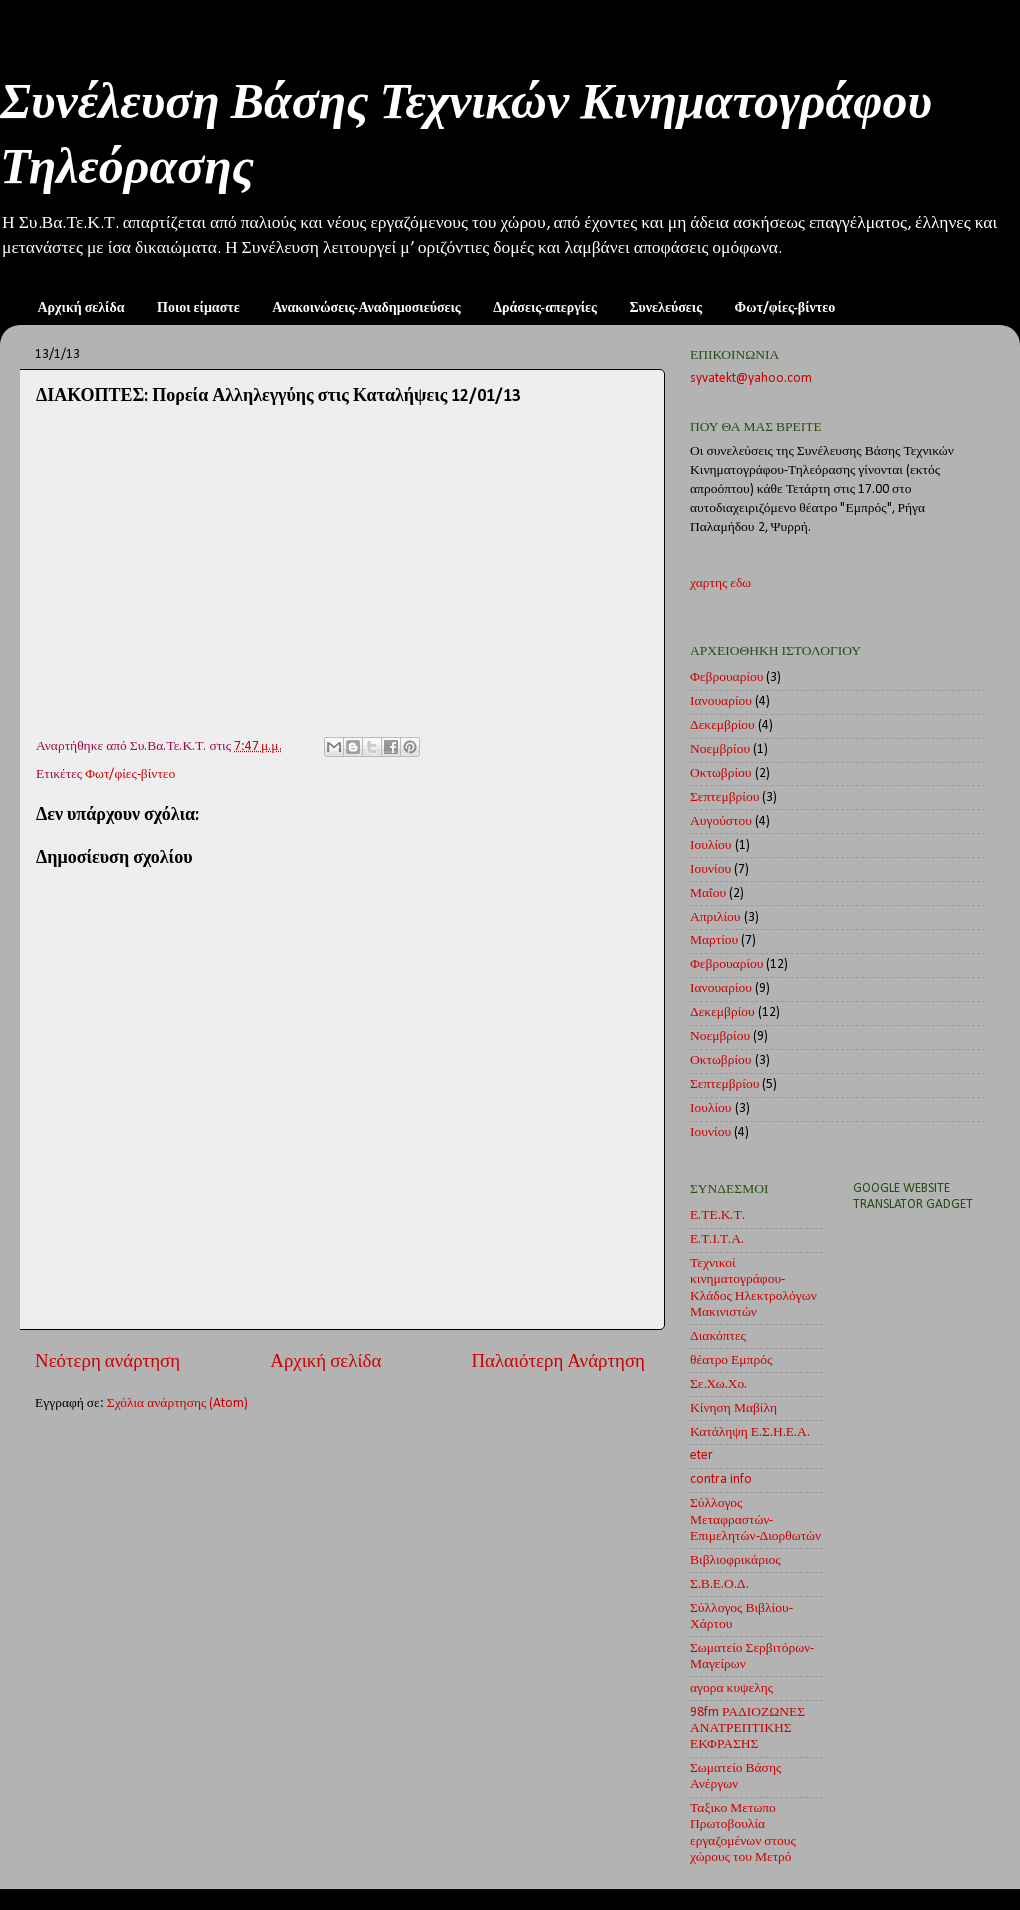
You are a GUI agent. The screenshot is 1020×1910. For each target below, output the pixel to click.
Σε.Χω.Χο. (718, 1384)
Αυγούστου (721, 821)
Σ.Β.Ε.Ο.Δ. (719, 1584)
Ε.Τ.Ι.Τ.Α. (717, 1239)
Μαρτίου (714, 940)
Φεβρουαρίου (726, 677)
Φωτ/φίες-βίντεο (785, 308)
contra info (721, 1479)
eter (701, 1455)
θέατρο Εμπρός (731, 1360)
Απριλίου (715, 917)
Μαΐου (708, 893)
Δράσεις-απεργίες (545, 308)
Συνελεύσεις (665, 308)
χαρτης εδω (720, 583)
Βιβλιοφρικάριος (735, 1560)
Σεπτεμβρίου (724, 797)
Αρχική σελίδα (81, 308)
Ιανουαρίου (721, 701)
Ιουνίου (710, 869)
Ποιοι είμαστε (198, 308)
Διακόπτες (718, 1336)
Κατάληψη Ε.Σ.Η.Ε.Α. (750, 1432)
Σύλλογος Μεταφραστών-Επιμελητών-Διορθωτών (755, 1519)
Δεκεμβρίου (722, 725)
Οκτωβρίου (721, 773)
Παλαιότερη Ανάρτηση (558, 1362)
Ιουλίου (711, 845)
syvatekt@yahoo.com (751, 378)
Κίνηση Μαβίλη (733, 1408)
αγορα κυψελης (731, 1688)
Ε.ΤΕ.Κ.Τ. (717, 1215)
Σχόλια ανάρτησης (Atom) (178, 1403)
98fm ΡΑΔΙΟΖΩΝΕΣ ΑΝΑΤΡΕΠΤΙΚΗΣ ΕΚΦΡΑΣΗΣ (747, 1728)
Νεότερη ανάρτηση (107, 1362)
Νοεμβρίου (720, 749)
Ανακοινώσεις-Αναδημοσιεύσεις (366, 308)
